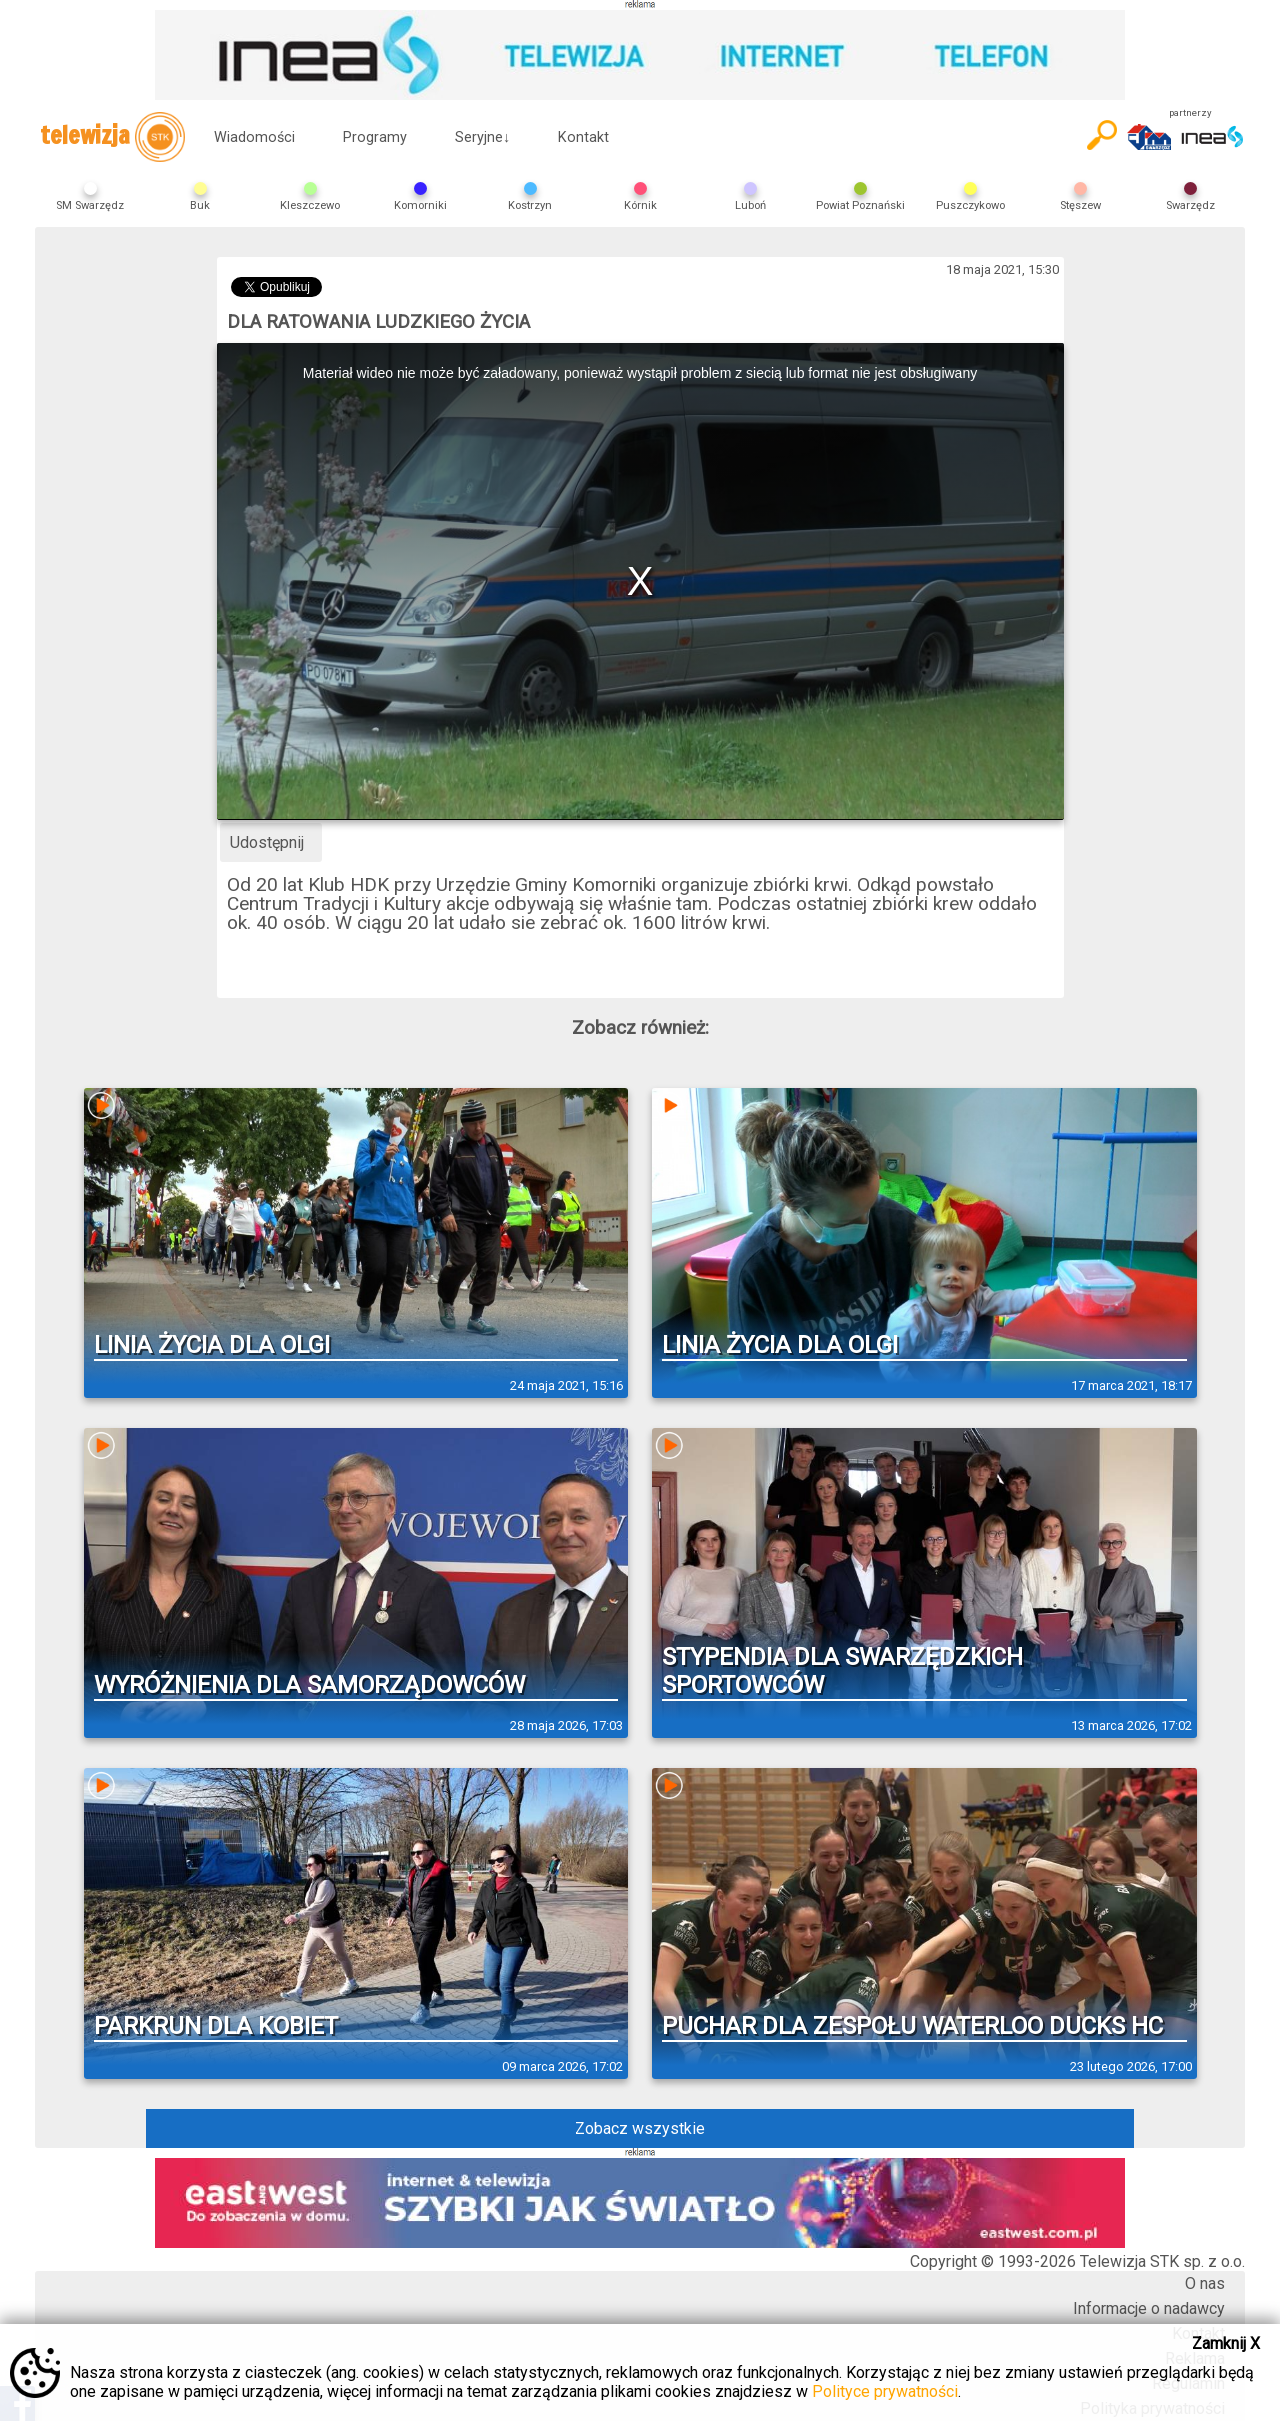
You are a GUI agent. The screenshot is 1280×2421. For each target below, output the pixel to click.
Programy (375, 137)
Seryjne (482, 137)
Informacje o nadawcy (1149, 2308)
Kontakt (583, 137)
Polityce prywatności (885, 2391)
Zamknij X (1226, 2343)
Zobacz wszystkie (640, 2128)
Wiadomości (254, 137)
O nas (1205, 2283)
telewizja (112, 137)
